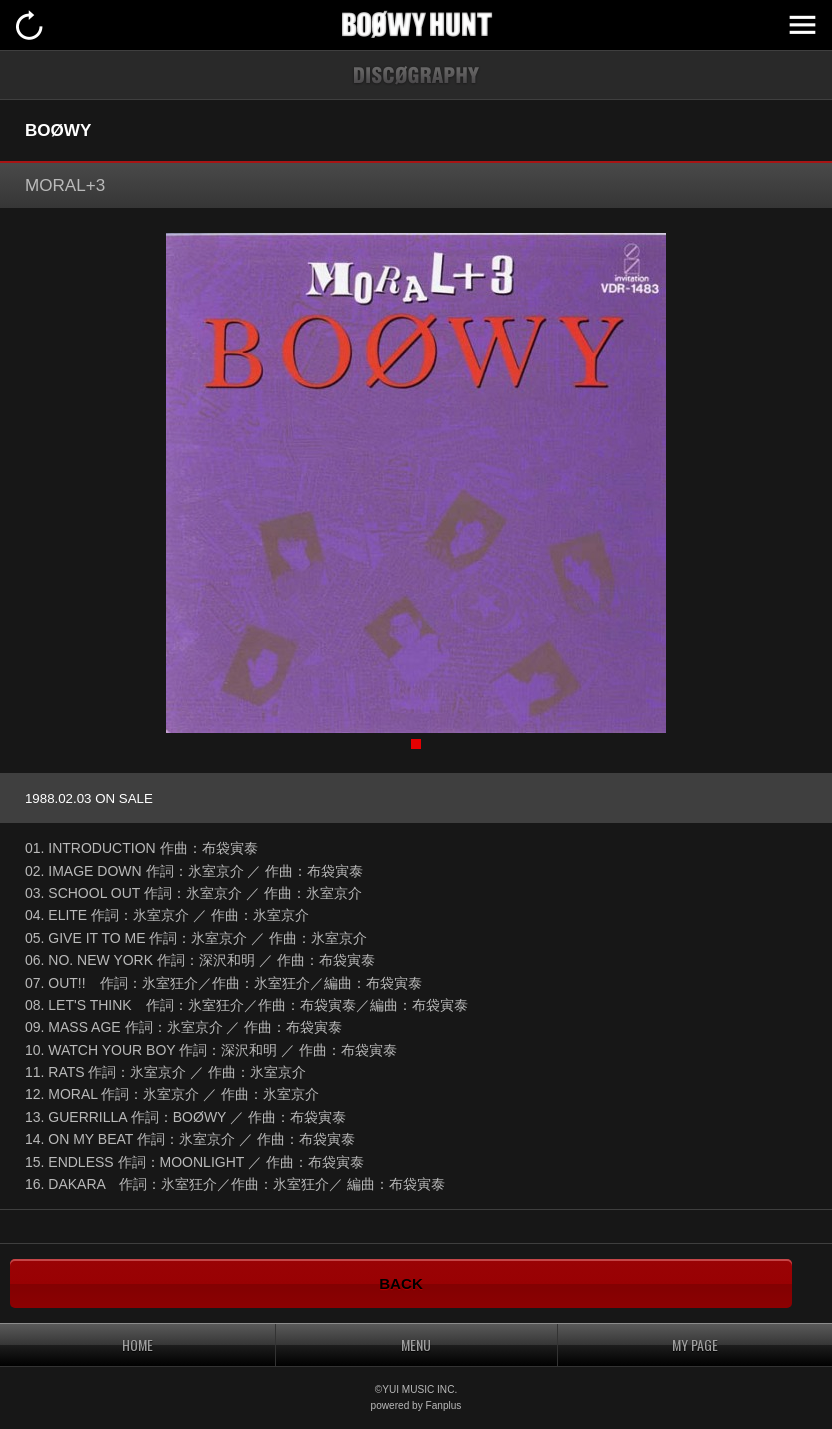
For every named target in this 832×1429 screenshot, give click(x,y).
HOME (137, 1344)
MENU (802, 25)
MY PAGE (695, 1344)
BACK (401, 1283)
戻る (30, 25)
